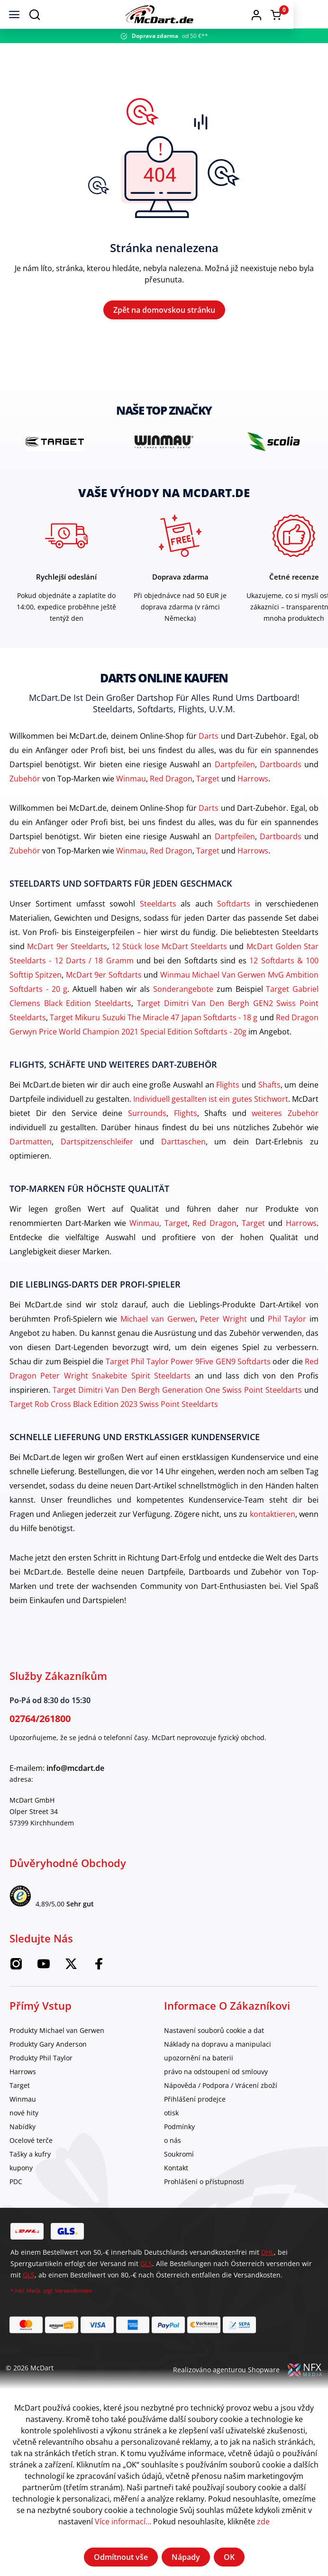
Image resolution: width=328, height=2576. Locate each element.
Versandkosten (73, 2294)
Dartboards (280, 768)
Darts (209, 740)
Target (207, 782)
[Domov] (182, 14)
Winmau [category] (22, 2102)
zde (263, 2521)
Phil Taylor (287, 1322)
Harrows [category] (22, 2075)
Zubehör (24, 782)
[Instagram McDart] (16, 1971)
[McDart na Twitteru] (71, 1971)
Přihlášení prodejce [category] (195, 2102)
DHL (267, 2255)
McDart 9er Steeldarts (67, 950)
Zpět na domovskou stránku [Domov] (164, 312)
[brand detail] (54, 445)
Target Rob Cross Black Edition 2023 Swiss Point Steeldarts (113, 1408)
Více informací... (123, 2521)
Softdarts (233, 907)
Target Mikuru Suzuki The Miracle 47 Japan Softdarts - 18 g (153, 1021)
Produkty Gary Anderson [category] (48, 2047)
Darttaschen (183, 1145)
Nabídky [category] (22, 2130)
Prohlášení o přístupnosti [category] (204, 2185)
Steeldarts (158, 907)
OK (229, 2557)
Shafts (269, 1088)
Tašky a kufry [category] (30, 2157)
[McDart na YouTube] (43, 1971)
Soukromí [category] (179, 2157)
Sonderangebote (183, 993)
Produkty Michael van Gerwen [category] (56, 2034)
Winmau (131, 782)
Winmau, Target (158, 1227)
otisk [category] (171, 2116)
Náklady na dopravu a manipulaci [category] (217, 2047)
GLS (146, 2267)
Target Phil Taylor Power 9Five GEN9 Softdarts (188, 1365)
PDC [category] (15, 2185)
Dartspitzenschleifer (97, 1145)
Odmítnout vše (121, 2557)
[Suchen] (34, 14)
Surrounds (147, 1117)
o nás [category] (172, 2144)
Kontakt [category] (176, 2171)
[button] (291, 14)
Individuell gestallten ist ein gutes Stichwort (210, 1103)
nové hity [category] (23, 2116)
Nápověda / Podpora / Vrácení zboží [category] (220, 2089)
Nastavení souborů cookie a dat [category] (214, 2034)
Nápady (186, 2557)
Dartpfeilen (235, 768)
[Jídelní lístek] (14, 14)
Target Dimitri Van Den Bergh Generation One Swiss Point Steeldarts (177, 1393)
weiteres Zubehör (285, 1117)
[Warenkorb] (310, 14)
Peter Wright (223, 1322)
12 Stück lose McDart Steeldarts (169, 950)
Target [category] (19, 2089)
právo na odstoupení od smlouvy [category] (216, 2075)
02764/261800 (40, 1722)
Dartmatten (30, 1145)
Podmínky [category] (179, 2130)
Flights (227, 1088)
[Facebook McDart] (98, 1971)
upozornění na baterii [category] (198, 2061)
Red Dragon (171, 782)
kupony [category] (21, 2171)
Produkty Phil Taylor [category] (41, 2061)
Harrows (252, 782)
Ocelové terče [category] (31, 2144)
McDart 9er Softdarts (104, 978)
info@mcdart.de (75, 1772)
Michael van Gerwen (157, 1322)
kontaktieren (272, 1518)
